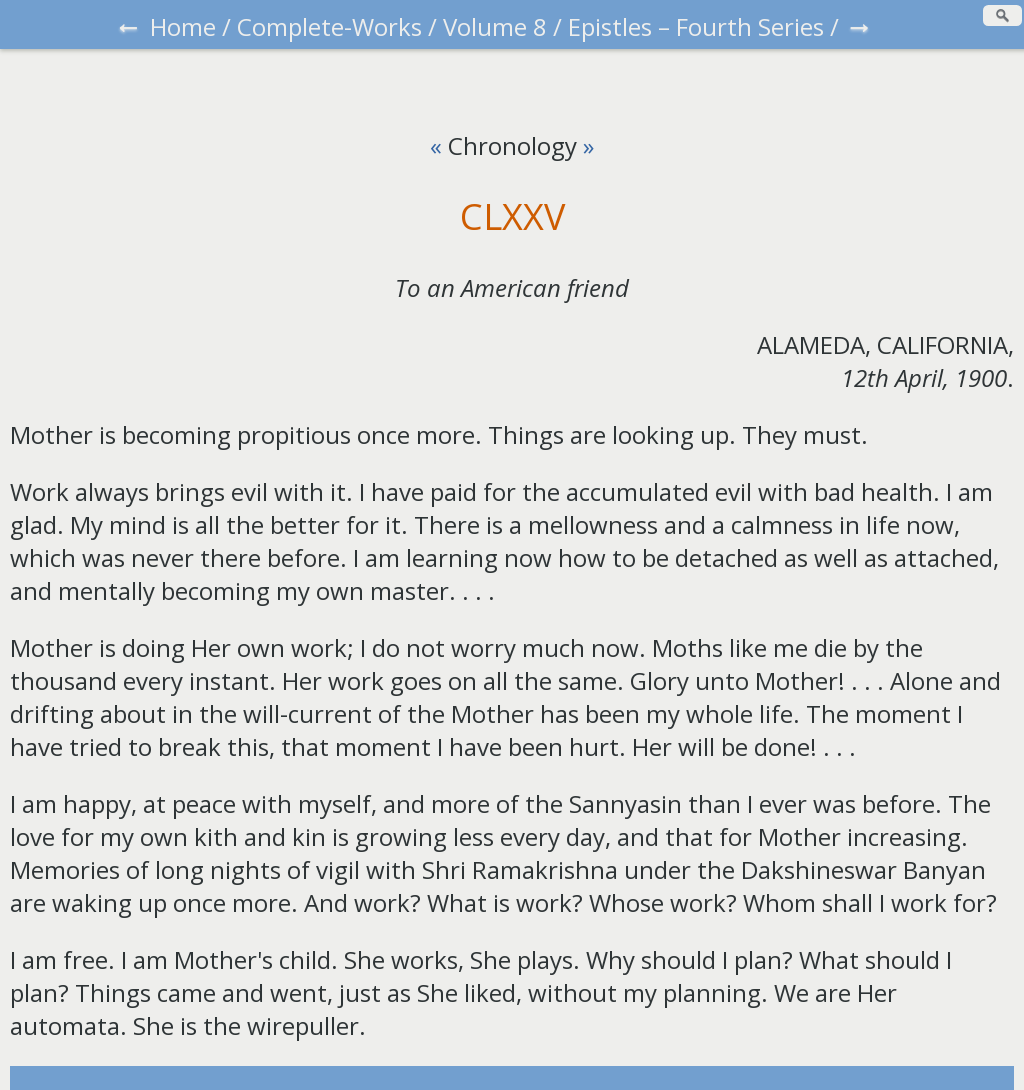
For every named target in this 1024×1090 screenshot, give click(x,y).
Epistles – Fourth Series (696, 26)
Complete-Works (329, 26)
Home (183, 26)
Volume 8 (495, 26)
